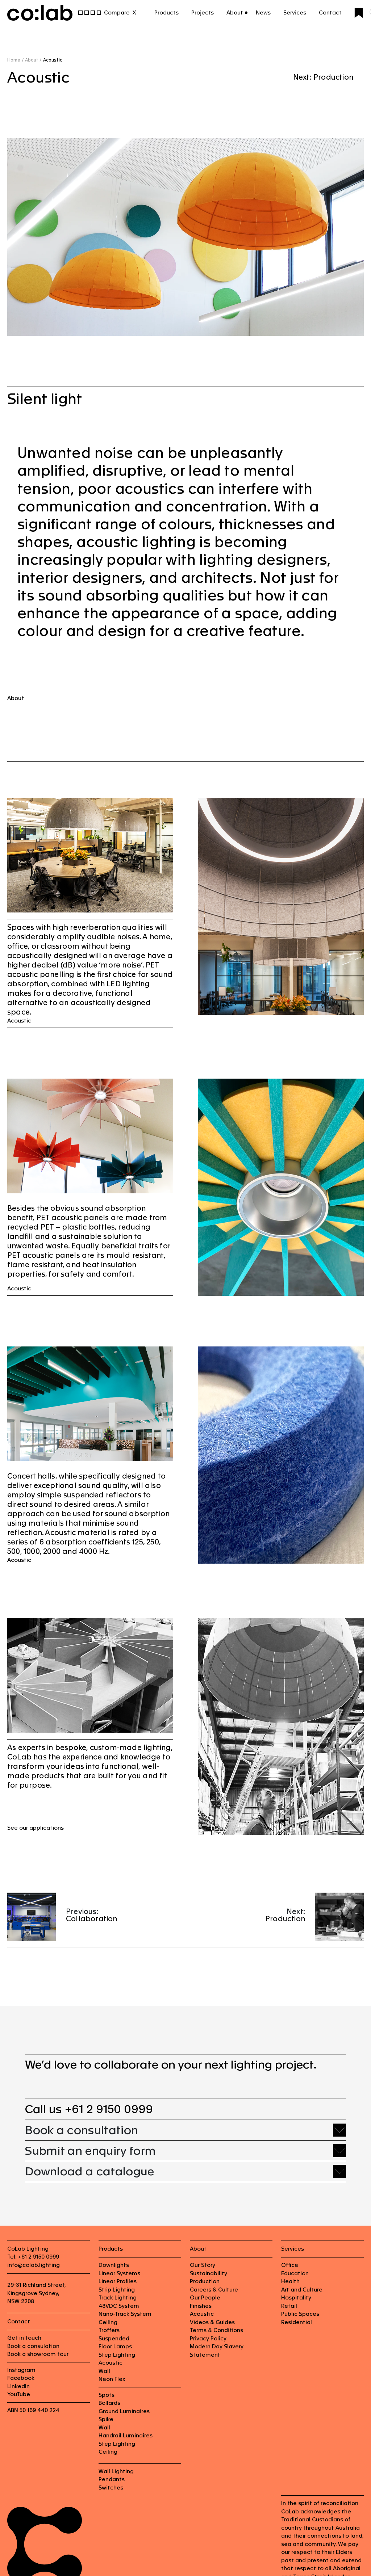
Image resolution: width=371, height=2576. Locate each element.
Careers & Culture (214, 2289)
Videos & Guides (212, 2322)
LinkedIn (18, 2386)
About (15, 698)
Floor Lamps (115, 2346)
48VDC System (119, 2306)
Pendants (112, 2479)
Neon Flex (112, 2379)
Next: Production (323, 77)
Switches (111, 2487)
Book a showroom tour (37, 2354)
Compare (117, 12)
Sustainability (208, 2273)
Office (289, 2265)
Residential (296, 2322)
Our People (205, 2297)
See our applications (35, 1828)
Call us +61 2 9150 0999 (89, 2109)
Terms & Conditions (216, 2330)
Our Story (202, 2265)
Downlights (114, 2265)
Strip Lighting (117, 2289)
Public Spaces (300, 2314)
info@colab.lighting (33, 2265)
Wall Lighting (116, 2471)
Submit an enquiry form (90, 2150)
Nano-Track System (125, 2314)
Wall (104, 2371)
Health (290, 2281)
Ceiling (108, 2322)
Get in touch (24, 2338)
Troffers (109, 2330)
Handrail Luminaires (126, 2435)
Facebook (20, 2378)
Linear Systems (119, 2273)
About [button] (234, 12)
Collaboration (91, 1919)
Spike (106, 2419)
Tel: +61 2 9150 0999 (33, 2257)
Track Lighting (118, 2297)
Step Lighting (117, 2355)
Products (166, 12)
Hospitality (296, 2297)
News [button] (263, 12)
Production (285, 1919)
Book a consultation (81, 2129)
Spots (106, 2395)
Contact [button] (330, 12)
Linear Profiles (118, 2281)
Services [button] (294, 12)
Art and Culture (301, 2289)
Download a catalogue (89, 2171)
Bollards (109, 2403)
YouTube (18, 2394)
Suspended (114, 2338)
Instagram (21, 2370)
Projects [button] (202, 12)
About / (33, 60)
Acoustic (19, 1020)
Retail (289, 2306)
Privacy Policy (208, 2338)
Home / (15, 60)
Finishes (201, 2306)
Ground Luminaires (124, 2411)
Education (295, 2273)
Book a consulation (33, 2346)
